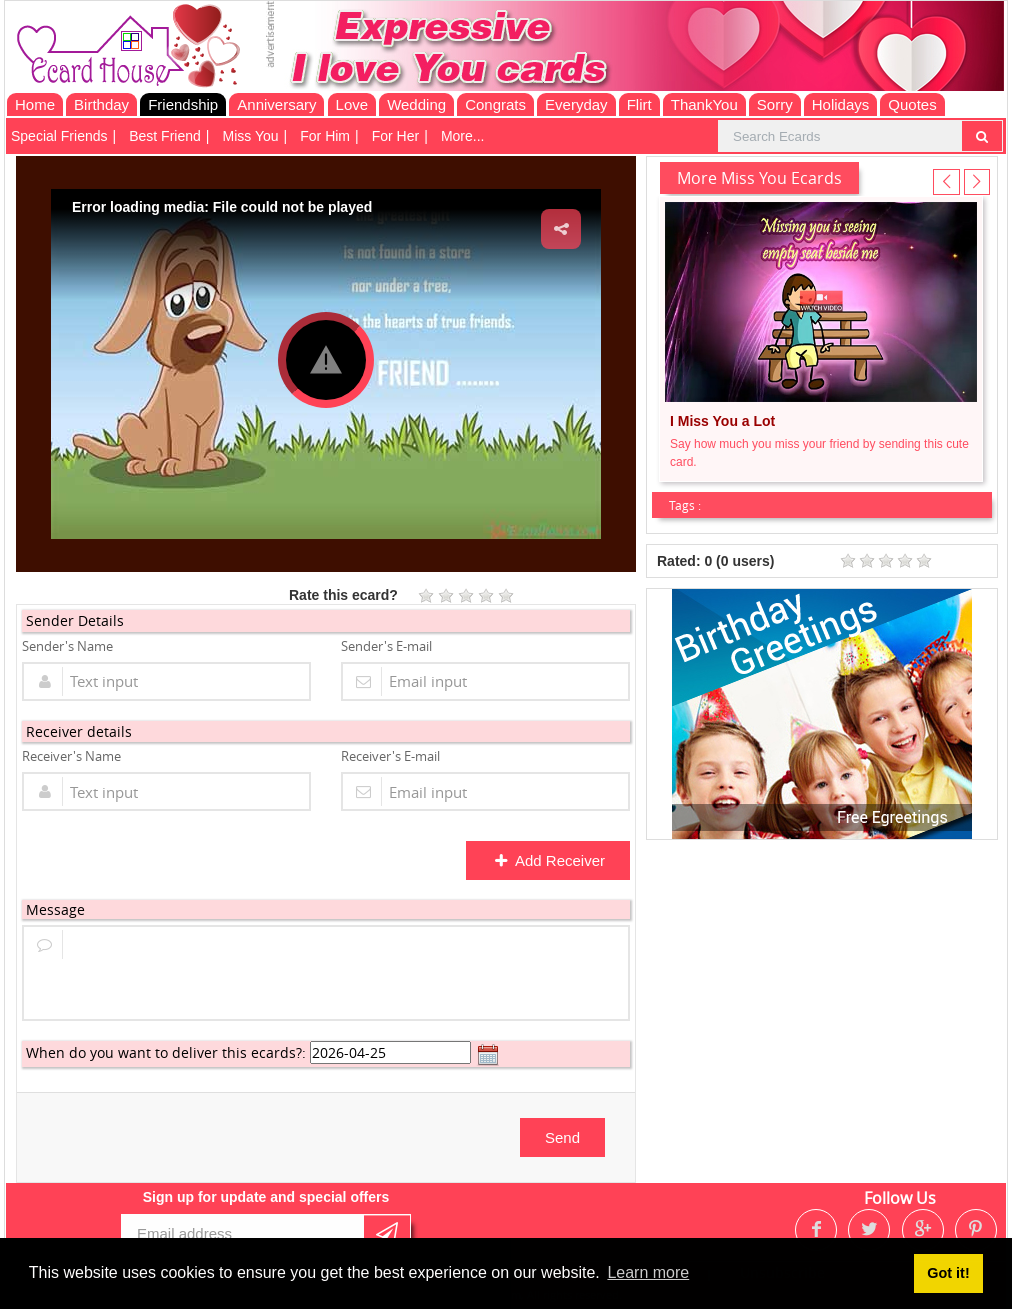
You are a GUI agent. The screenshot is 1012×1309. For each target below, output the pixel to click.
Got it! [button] (948, 1273)
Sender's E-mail (386, 646)
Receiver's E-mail (390, 756)
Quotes (912, 104)
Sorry (775, 104)
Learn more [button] (648, 1272)
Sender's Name (67, 646)
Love (352, 104)
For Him (325, 136)
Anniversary (276, 104)
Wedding (416, 104)
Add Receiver (549, 860)
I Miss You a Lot (722, 421)
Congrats (495, 104)
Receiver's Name (71, 756)
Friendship (183, 104)
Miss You (251, 136)
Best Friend (165, 136)
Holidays (841, 104)
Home (35, 104)
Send (562, 1137)
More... (463, 136)
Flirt (639, 104)
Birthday (101, 104)
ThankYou (704, 104)
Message (55, 909)
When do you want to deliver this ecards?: (166, 1052)
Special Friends (59, 136)
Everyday (576, 104)
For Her (395, 136)
